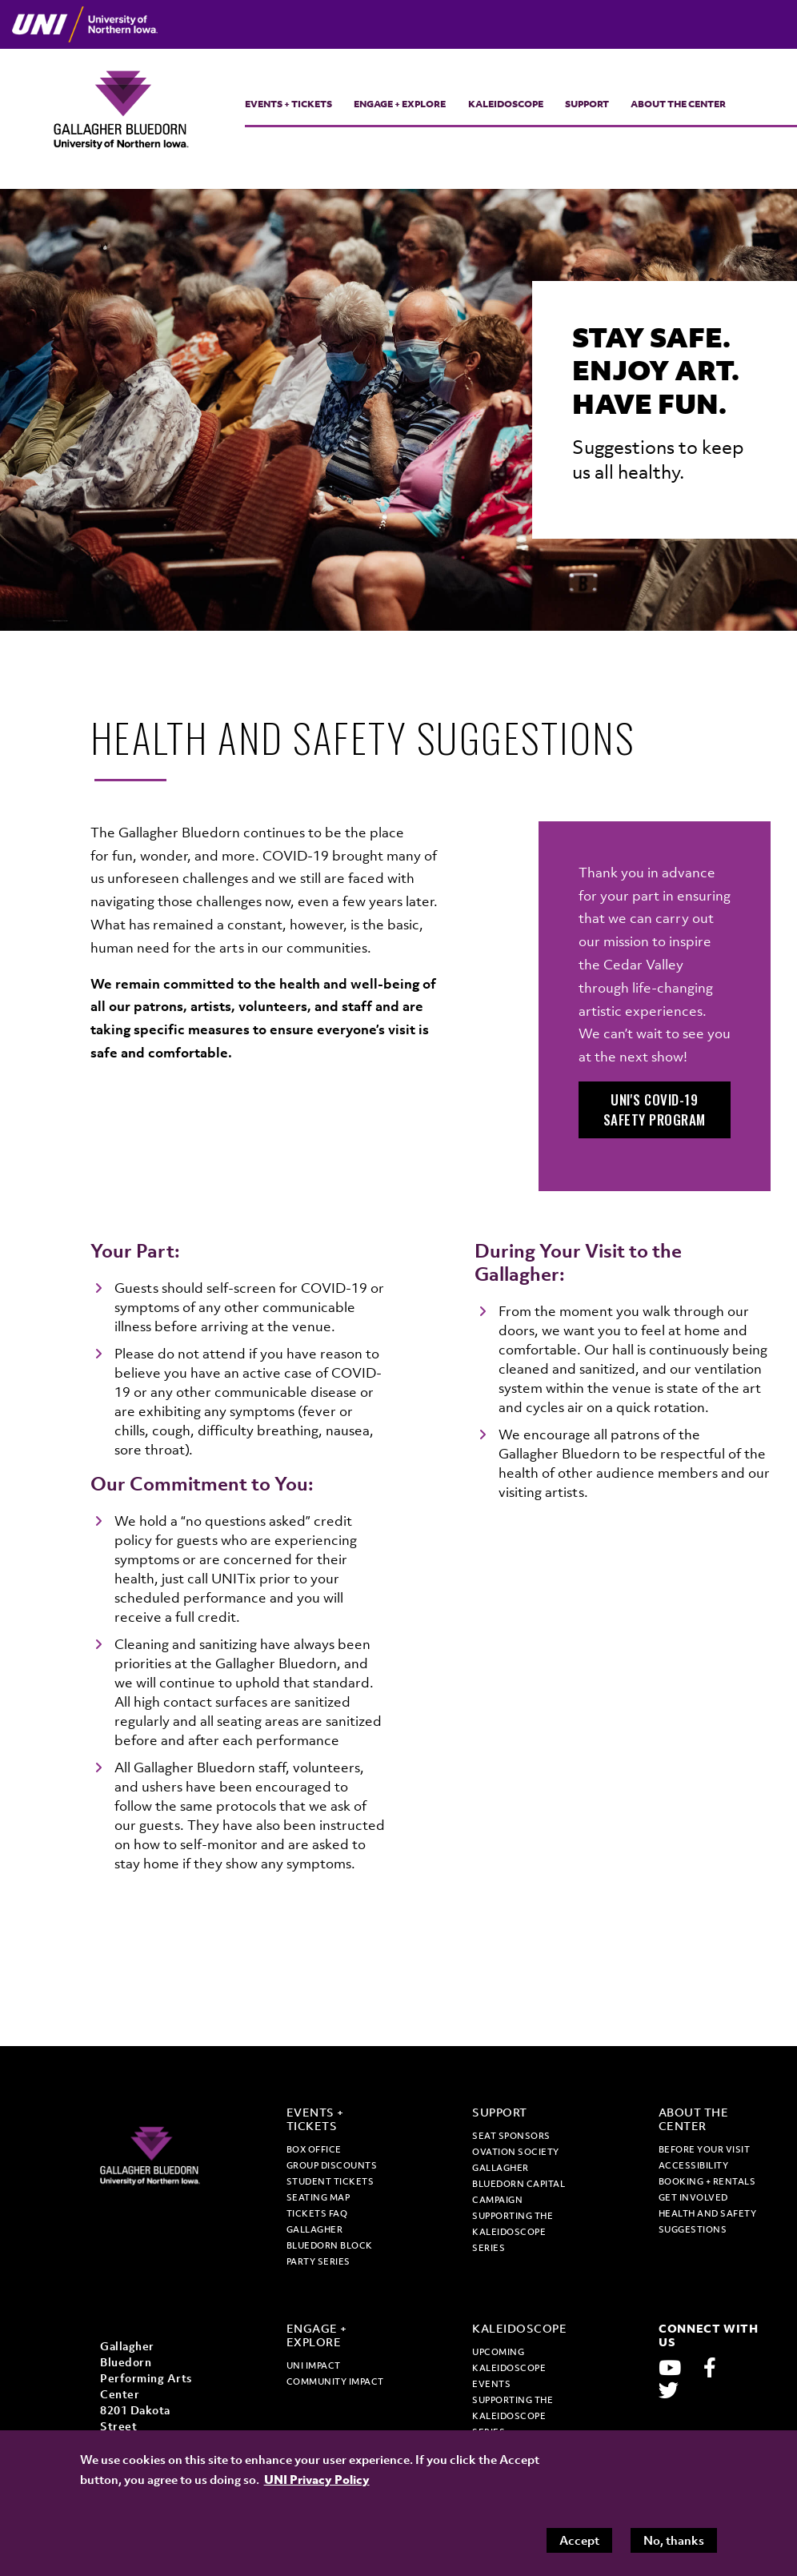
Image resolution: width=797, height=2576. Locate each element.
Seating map (318, 2197)
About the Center (678, 104)
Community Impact (335, 2381)
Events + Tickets (288, 104)
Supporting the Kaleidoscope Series (512, 2231)
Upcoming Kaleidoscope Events (509, 2367)
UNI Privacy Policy (317, 2479)
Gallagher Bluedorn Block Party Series (329, 2245)
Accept (579, 2540)
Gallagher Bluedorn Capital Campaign (518, 2183)
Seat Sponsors (511, 2135)
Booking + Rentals (707, 2181)
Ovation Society (515, 2151)
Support (587, 104)
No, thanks (673, 2540)
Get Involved (693, 2197)
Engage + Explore (400, 104)
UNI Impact (313, 2365)
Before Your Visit (705, 2149)
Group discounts (332, 2165)
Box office (314, 2149)
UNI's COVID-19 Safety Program (654, 1109)
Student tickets (330, 2181)
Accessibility (694, 2165)
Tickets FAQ (317, 2213)
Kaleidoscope (505, 104)
